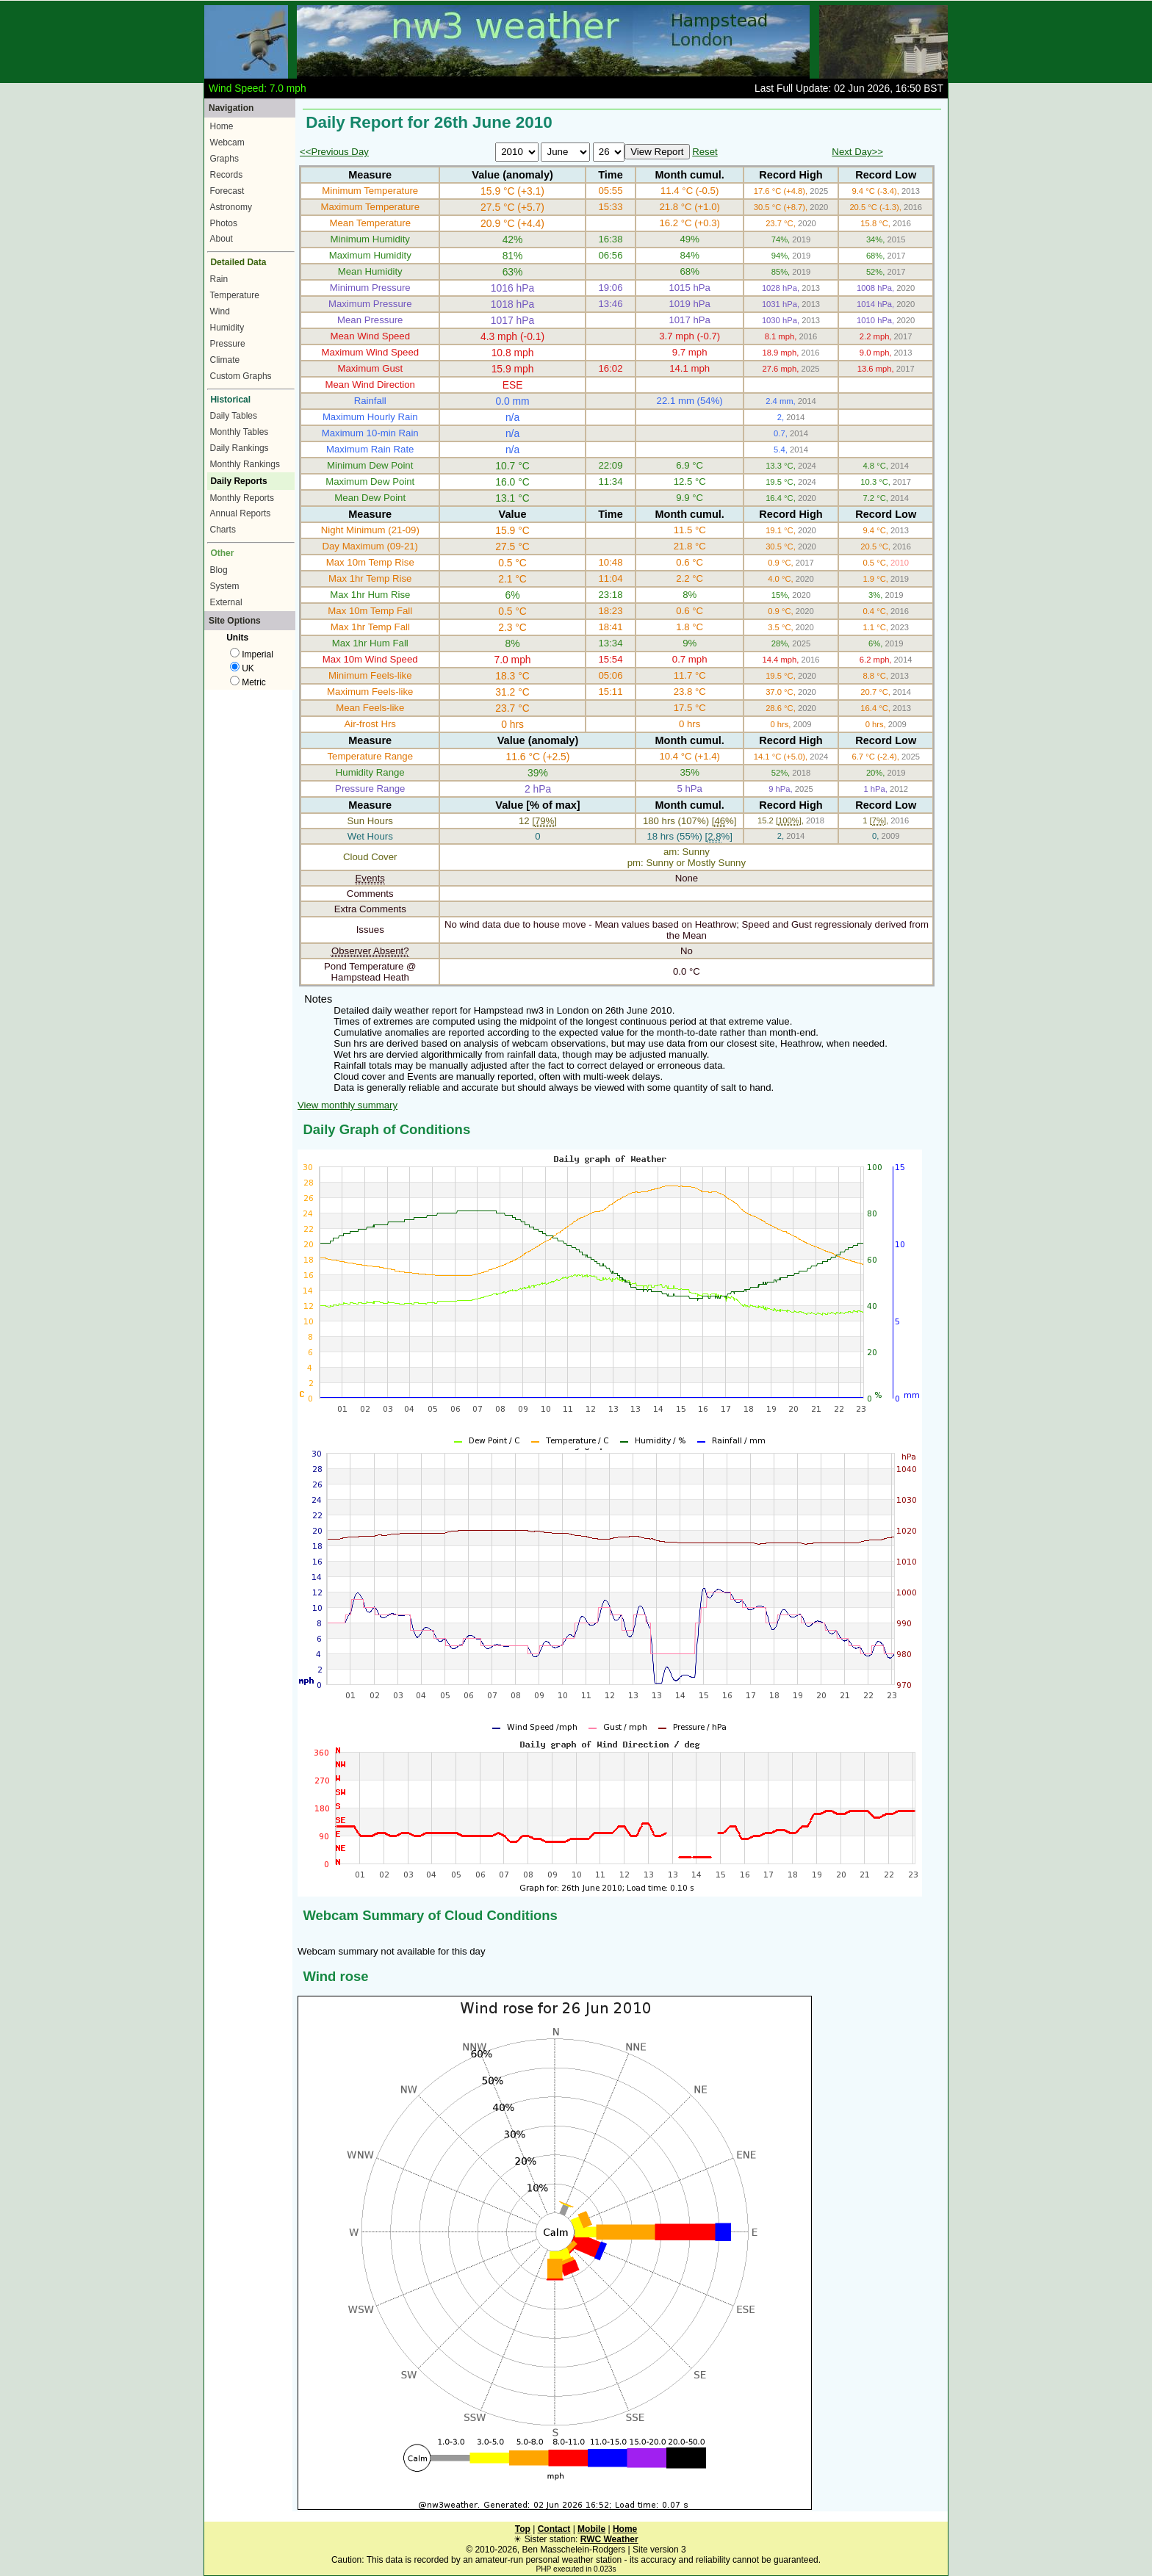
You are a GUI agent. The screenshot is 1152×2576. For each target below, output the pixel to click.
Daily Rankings (239, 448)
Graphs (224, 159)
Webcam (227, 142)
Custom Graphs (241, 376)
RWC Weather (609, 2539)
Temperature (234, 295)
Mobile (591, 2529)
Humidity (227, 327)
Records (226, 175)
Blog (219, 570)
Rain (219, 279)
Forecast (227, 191)
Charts (223, 529)
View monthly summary (347, 1105)
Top (522, 2529)
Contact (554, 2529)
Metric (248, 682)
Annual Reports (240, 513)
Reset (704, 151)
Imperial (251, 654)
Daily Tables (233, 416)
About (221, 239)
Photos (223, 223)
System (225, 586)
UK (242, 668)
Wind (220, 311)
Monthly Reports (242, 498)
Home (222, 126)
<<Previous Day (334, 151)
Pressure (227, 344)
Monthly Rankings (245, 464)
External (226, 602)
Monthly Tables (239, 432)
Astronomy (231, 207)
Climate (225, 360)
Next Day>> (857, 151)
